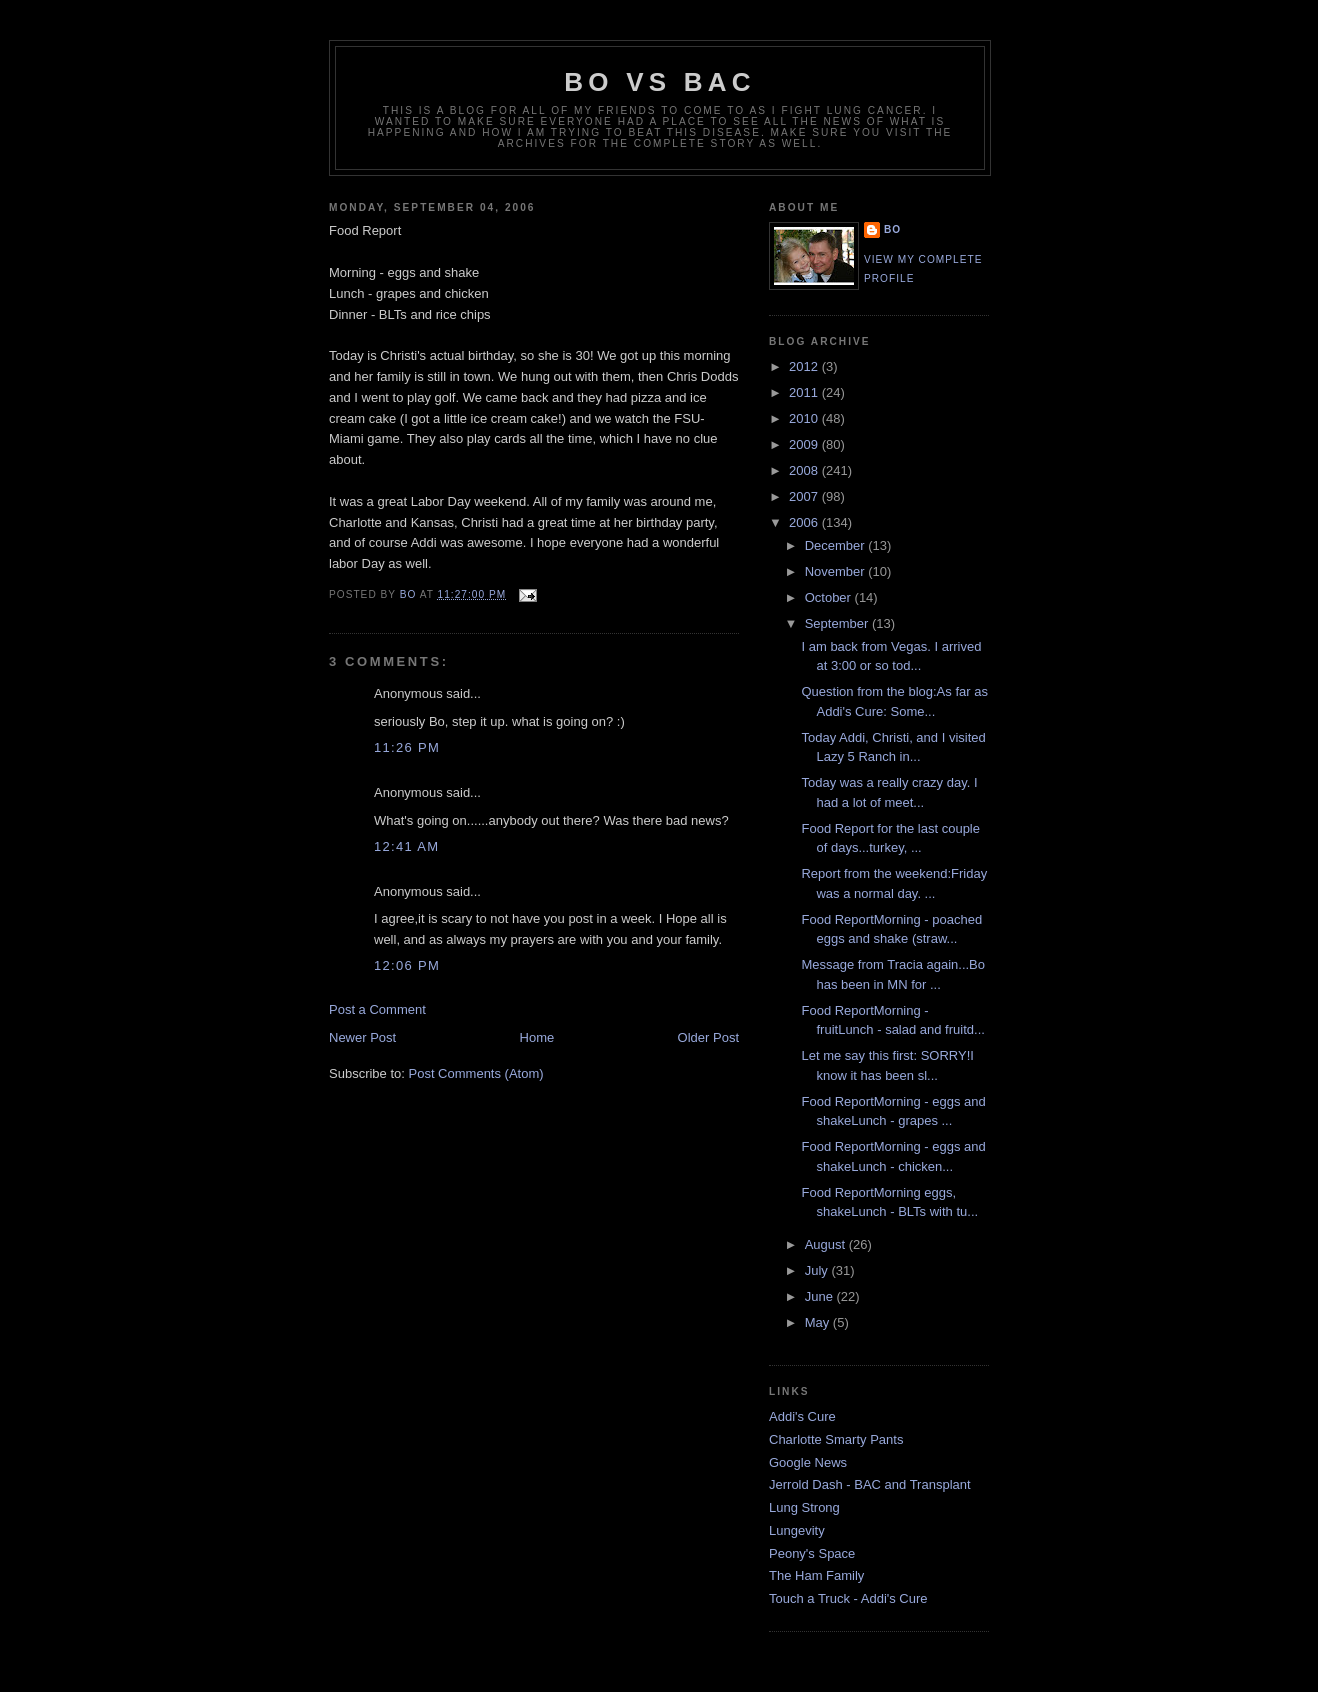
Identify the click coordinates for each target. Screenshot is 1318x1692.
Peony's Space (812, 1553)
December (837, 545)
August (827, 1244)
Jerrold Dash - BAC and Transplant (870, 1484)
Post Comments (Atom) (476, 1073)
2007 (805, 496)
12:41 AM (406, 846)
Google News (808, 1462)
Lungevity (797, 1530)
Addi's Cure (802, 1416)
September (838, 623)
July (818, 1270)
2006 (805, 522)
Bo (892, 229)
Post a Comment (377, 1009)
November (837, 571)
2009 (805, 444)
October (830, 597)
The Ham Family (816, 1575)
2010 (805, 418)
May (819, 1322)
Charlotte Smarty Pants (836, 1439)
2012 (805, 366)
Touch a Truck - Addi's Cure (848, 1598)
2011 (805, 392)
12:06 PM (407, 965)
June (821, 1296)
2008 (805, 470)
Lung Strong (804, 1507)
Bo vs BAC (659, 82)
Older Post (708, 1037)
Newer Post (362, 1037)
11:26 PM (407, 747)
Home (537, 1037)
